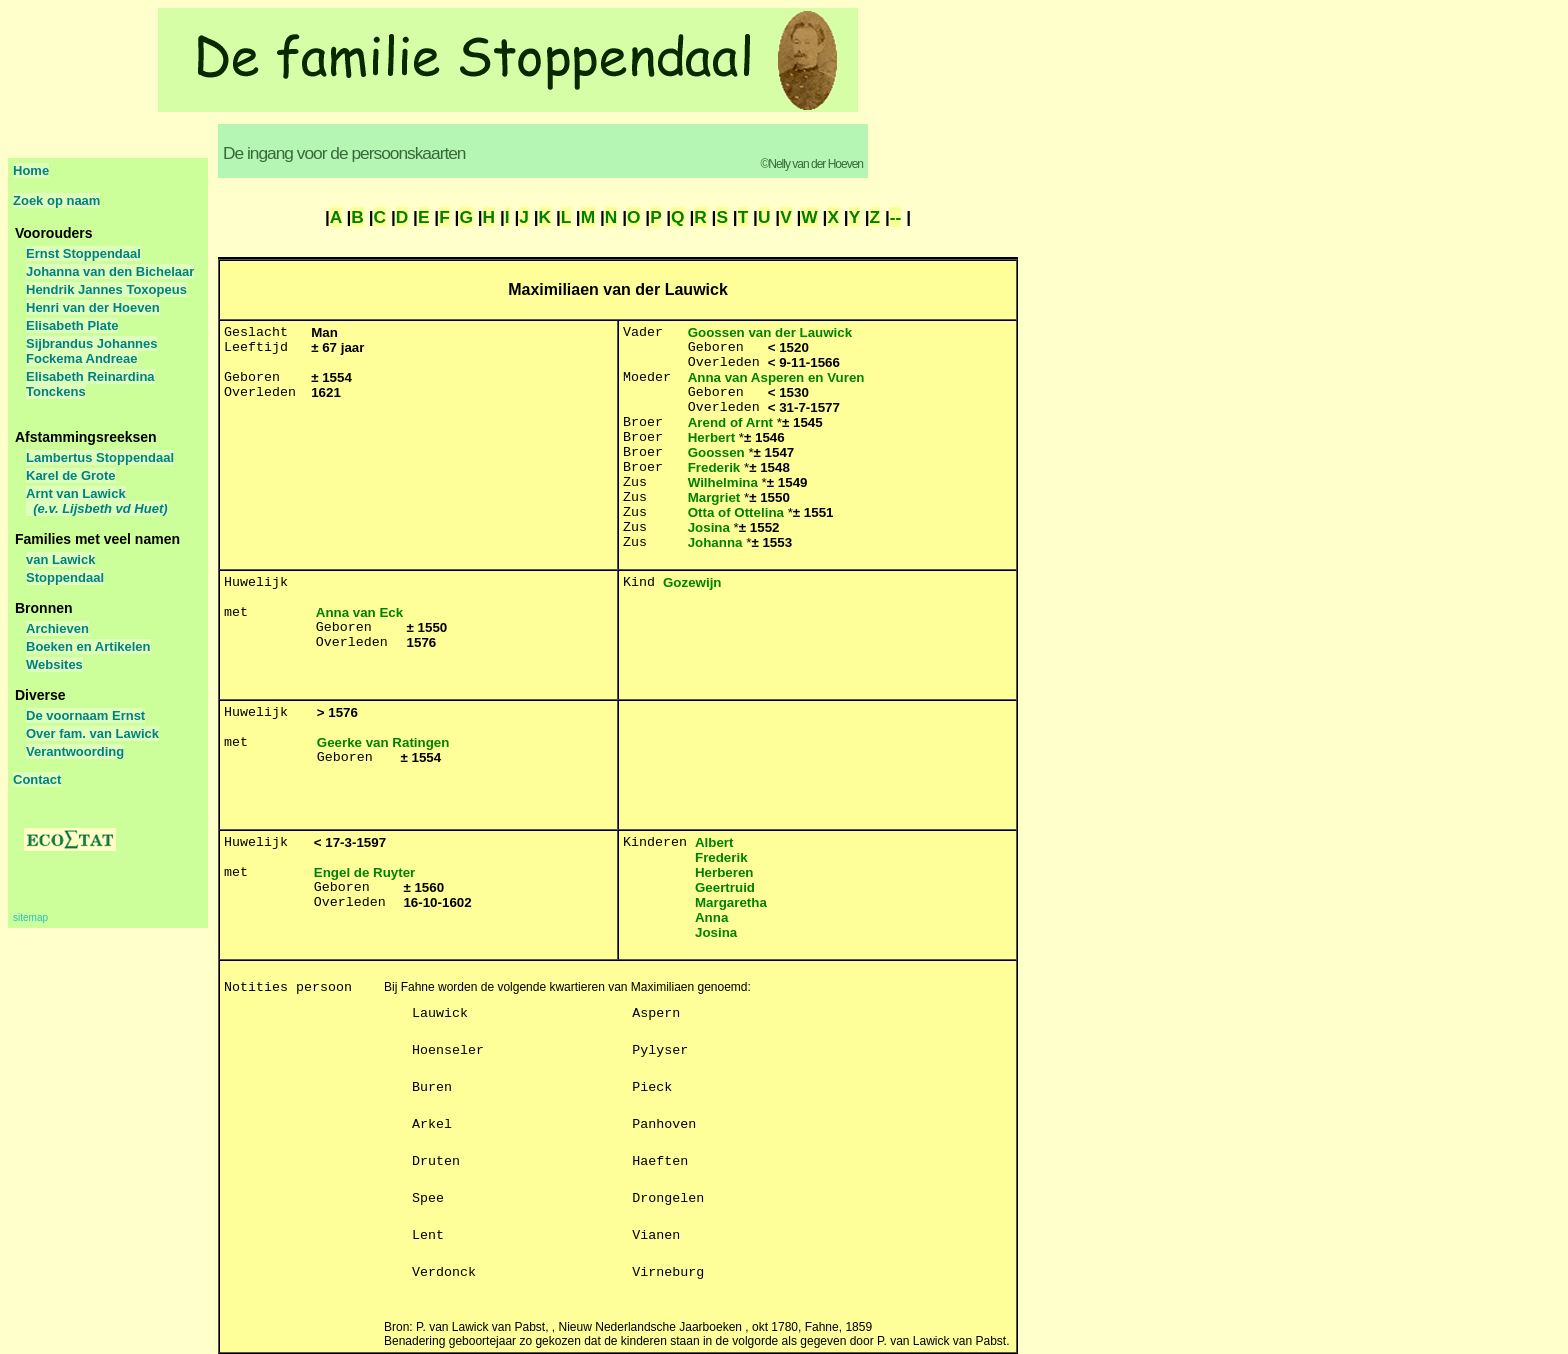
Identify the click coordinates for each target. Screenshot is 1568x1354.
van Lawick (60, 559)
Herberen (724, 872)
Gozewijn (692, 582)
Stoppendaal (65, 577)
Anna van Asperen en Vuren (776, 377)
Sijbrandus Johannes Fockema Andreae (91, 351)
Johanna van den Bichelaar (110, 271)
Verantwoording (75, 751)
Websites (54, 664)
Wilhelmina (723, 482)
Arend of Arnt (730, 422)
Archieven (57, 628)
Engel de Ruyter (364, 872)
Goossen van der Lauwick (770, 332)
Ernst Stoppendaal (83, 253)
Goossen (716, 452)
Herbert (711, 437)
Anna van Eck (359, 612)
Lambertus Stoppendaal (100, 457)
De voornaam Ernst (85, 715)
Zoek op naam (56, 200)
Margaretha (731, 902)
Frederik (714, 467)
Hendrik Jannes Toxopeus (106, 289)
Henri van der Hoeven (93, 307)
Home (31, 170)
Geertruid (725, 887)
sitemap (30, 917)
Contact (37, 779)
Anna (711, 917)
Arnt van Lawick (97, 501)
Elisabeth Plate (72, 325)
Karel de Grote (71, 475)
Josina (709, 527)
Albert (714, 842)
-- (896, 217)
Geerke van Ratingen (383, 742)
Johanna (715, 542)
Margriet (714, 497)
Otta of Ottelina (736, 512)
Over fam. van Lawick (92, 733)
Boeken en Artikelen (88, 646)
